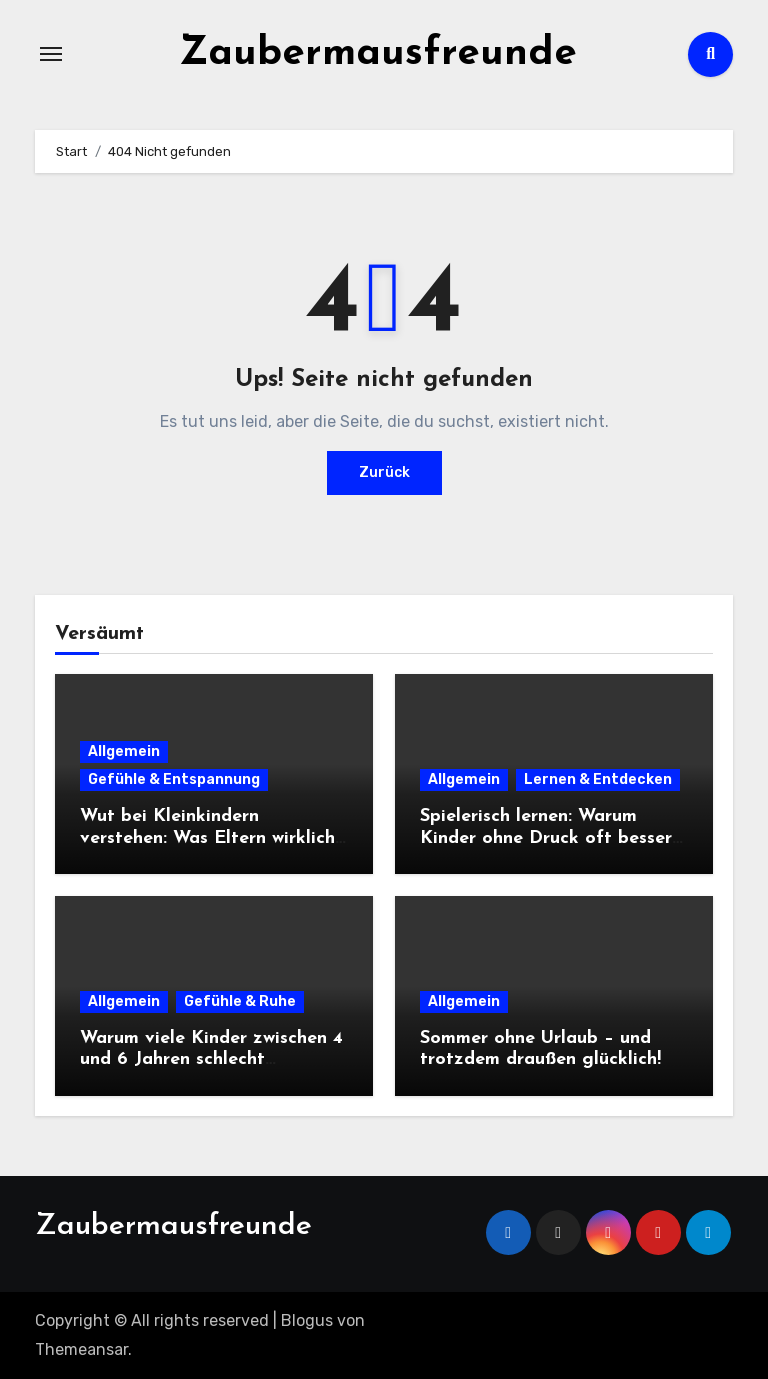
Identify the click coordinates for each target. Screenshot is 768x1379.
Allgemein (124, 751)
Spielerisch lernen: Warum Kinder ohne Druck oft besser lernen (546, 838)
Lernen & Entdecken (598, 779)
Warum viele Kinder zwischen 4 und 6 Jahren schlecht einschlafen (211, 1060)
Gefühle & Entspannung (174, 779)
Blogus (307, 1320)
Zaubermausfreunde (378, 54)
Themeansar (81, 1349)
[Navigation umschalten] (51, 54)
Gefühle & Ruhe (240, 1001)
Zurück (384, 472)
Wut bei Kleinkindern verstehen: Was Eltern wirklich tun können (207, 838)
